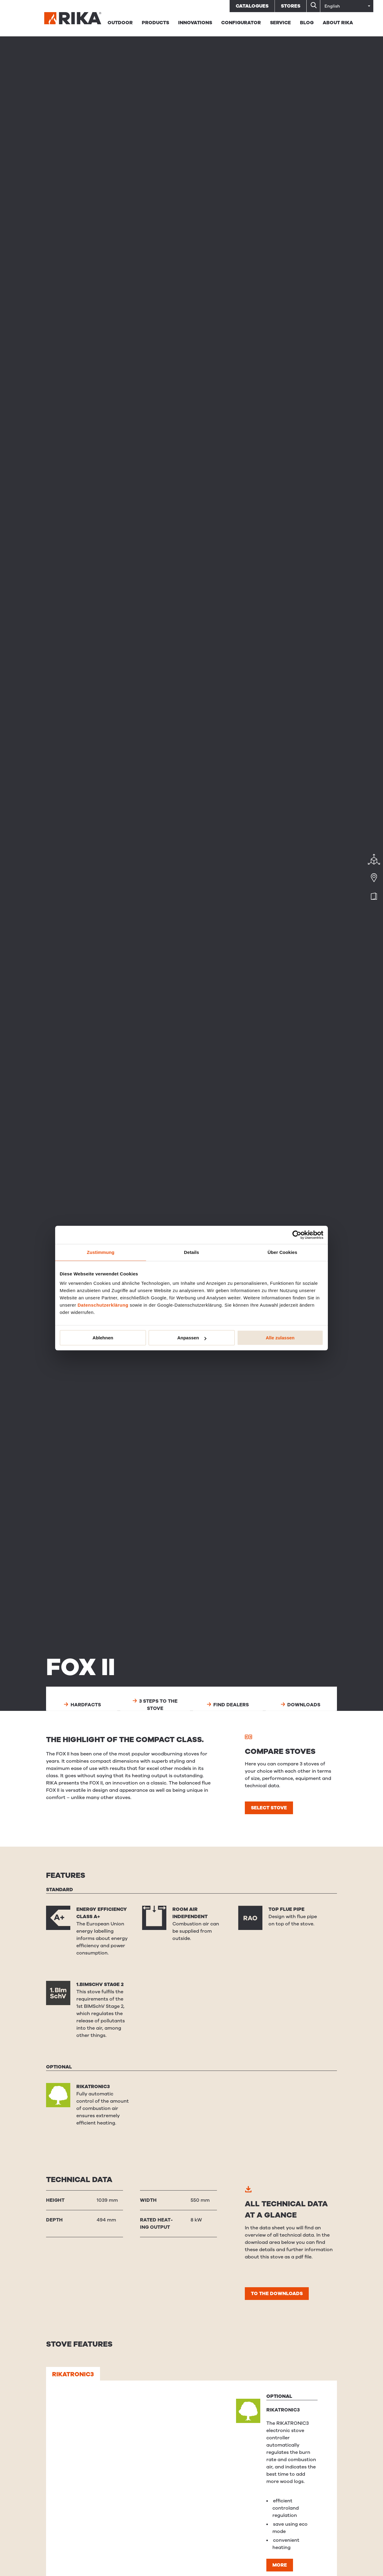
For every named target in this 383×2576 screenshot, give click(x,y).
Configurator (241, 22)
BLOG (307, 22)
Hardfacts (82, 1704)
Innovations (195, 22)
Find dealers (228, 1704)
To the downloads (277, 2293)
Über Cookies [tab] (282, 1252)
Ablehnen (102, 1337)
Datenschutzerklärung (103, 1305)
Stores (290, 6)
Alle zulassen (280, 1337)
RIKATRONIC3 (73, 2374)
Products (155, 22)
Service (280, 22)
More (279, 2565)
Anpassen (191, 1337)
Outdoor (120, 22)
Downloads (301, 1704)
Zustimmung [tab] (101, 1252)
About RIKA (338, 22)
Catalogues (252, 6)
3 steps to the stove (155, 1705)
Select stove (269, 1808)
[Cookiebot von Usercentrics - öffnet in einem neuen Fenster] (296, 1234)
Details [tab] (191, 1252)
